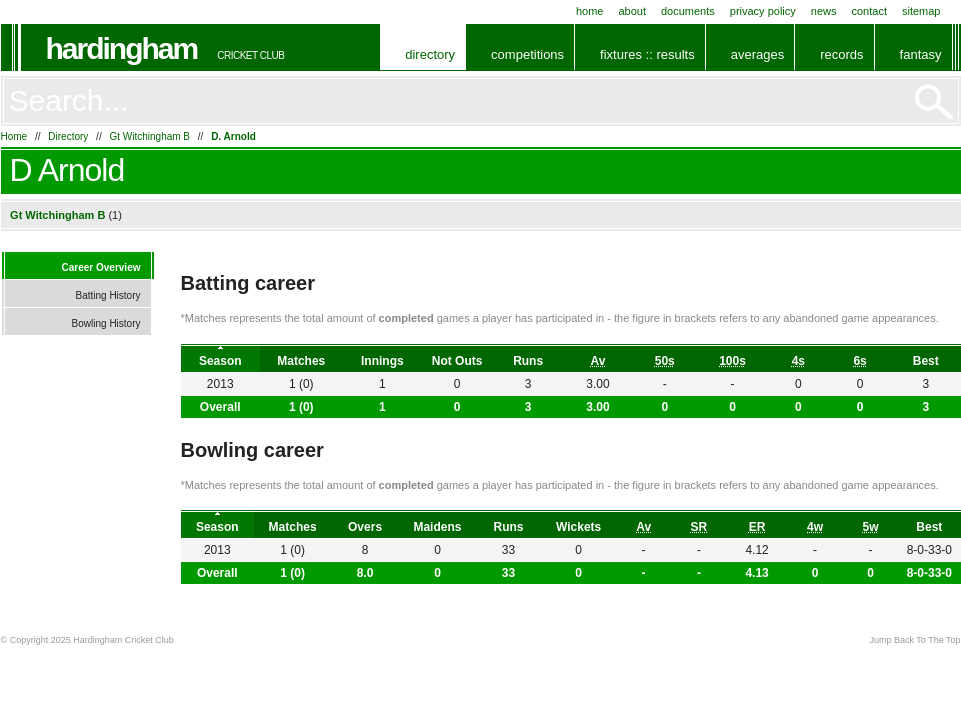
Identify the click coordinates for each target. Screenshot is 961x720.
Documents (688, 11)
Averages (757, 54)
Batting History (107, 295)
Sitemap (921, 11)
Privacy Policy (763, 11)
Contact (869, 11)
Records (841, 54)
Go (934, 102)
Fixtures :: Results (647, 54)
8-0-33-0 (929, 573)
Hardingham (122, 48)
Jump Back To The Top (914, 640)
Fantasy (921, 54)
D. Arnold (233, 136)
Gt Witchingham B (149, 136)
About (632, 11)
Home (590, 11)
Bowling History (106, 323)
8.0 (365, 573)
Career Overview (101, 267)
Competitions (527, 54)
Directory (430, 54)
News (824, 11)
